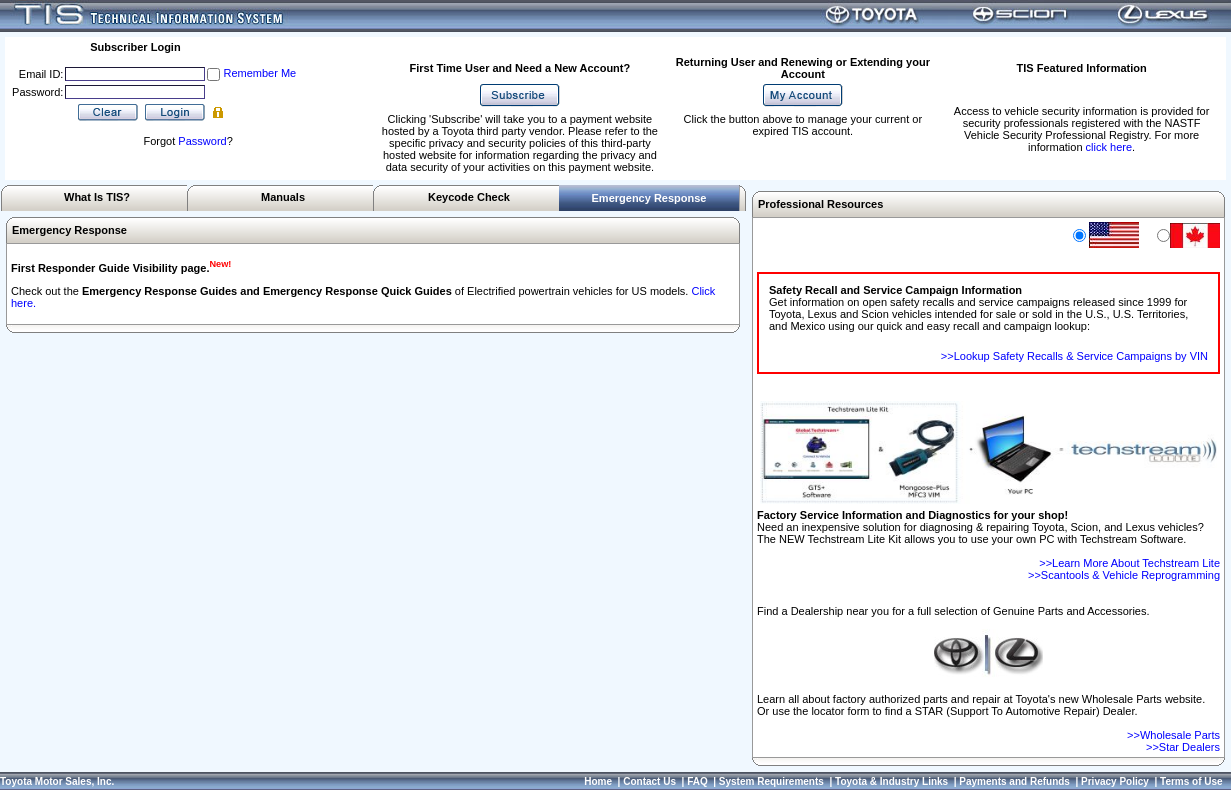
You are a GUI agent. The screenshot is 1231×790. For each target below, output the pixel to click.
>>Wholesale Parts (1173, 735)
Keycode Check (469, 197)
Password (202, 141)
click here (1109, 147)
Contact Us (649, 781)
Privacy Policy (1115, 781)
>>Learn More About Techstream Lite (1129, 563)
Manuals (283, 197)
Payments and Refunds (1014, 781)
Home (598, 781)
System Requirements (771, 781)
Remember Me (259, 73)
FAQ (697, 781)
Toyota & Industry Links (891, 781)
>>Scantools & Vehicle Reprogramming (1124, 575)
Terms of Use (1191, 781)
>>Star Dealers (1183, 747)
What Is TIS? (97, 197)
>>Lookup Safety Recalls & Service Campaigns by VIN (1074, 356)
